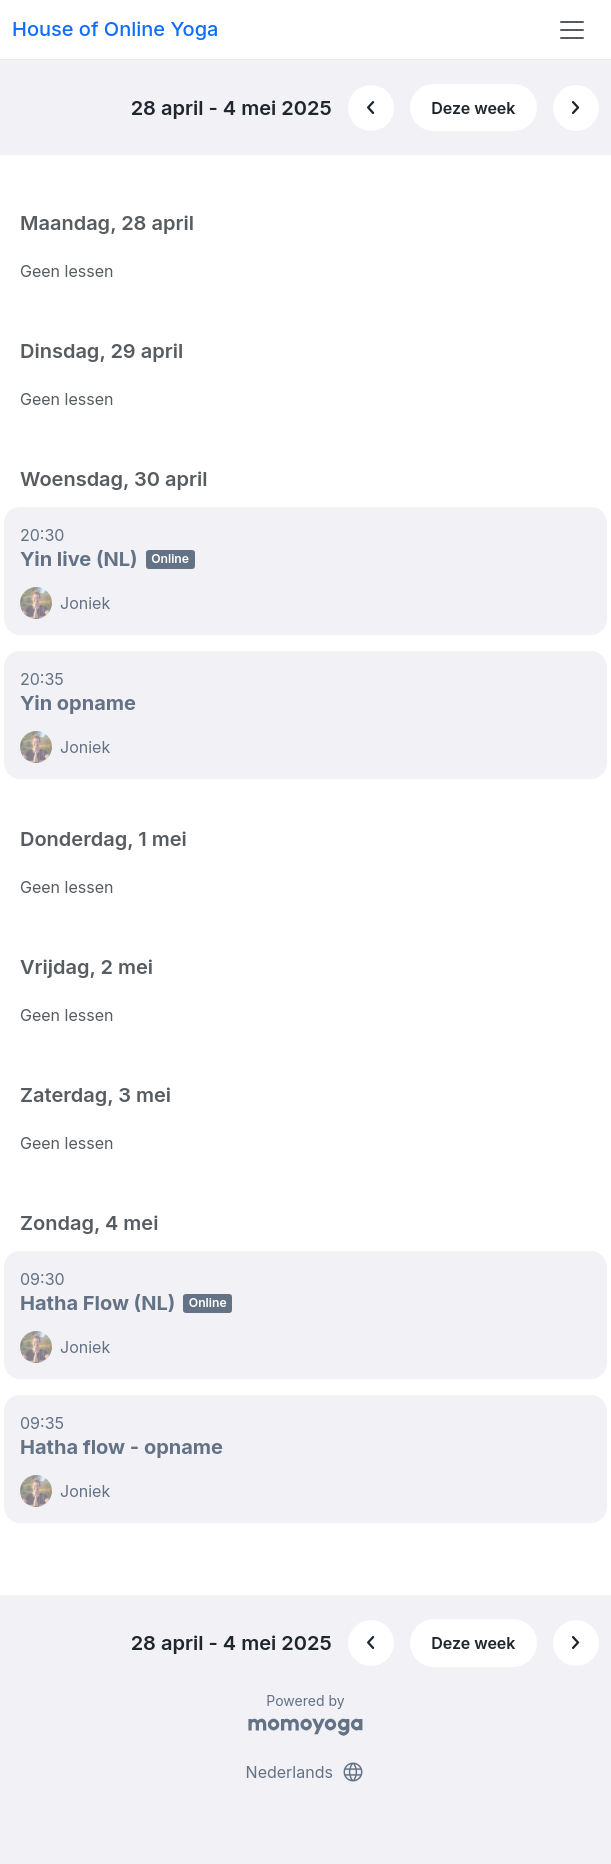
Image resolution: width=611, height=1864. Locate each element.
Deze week (473, 108)
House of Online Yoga (115, 29)
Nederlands (306, 1772)
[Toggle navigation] (572, 30)
